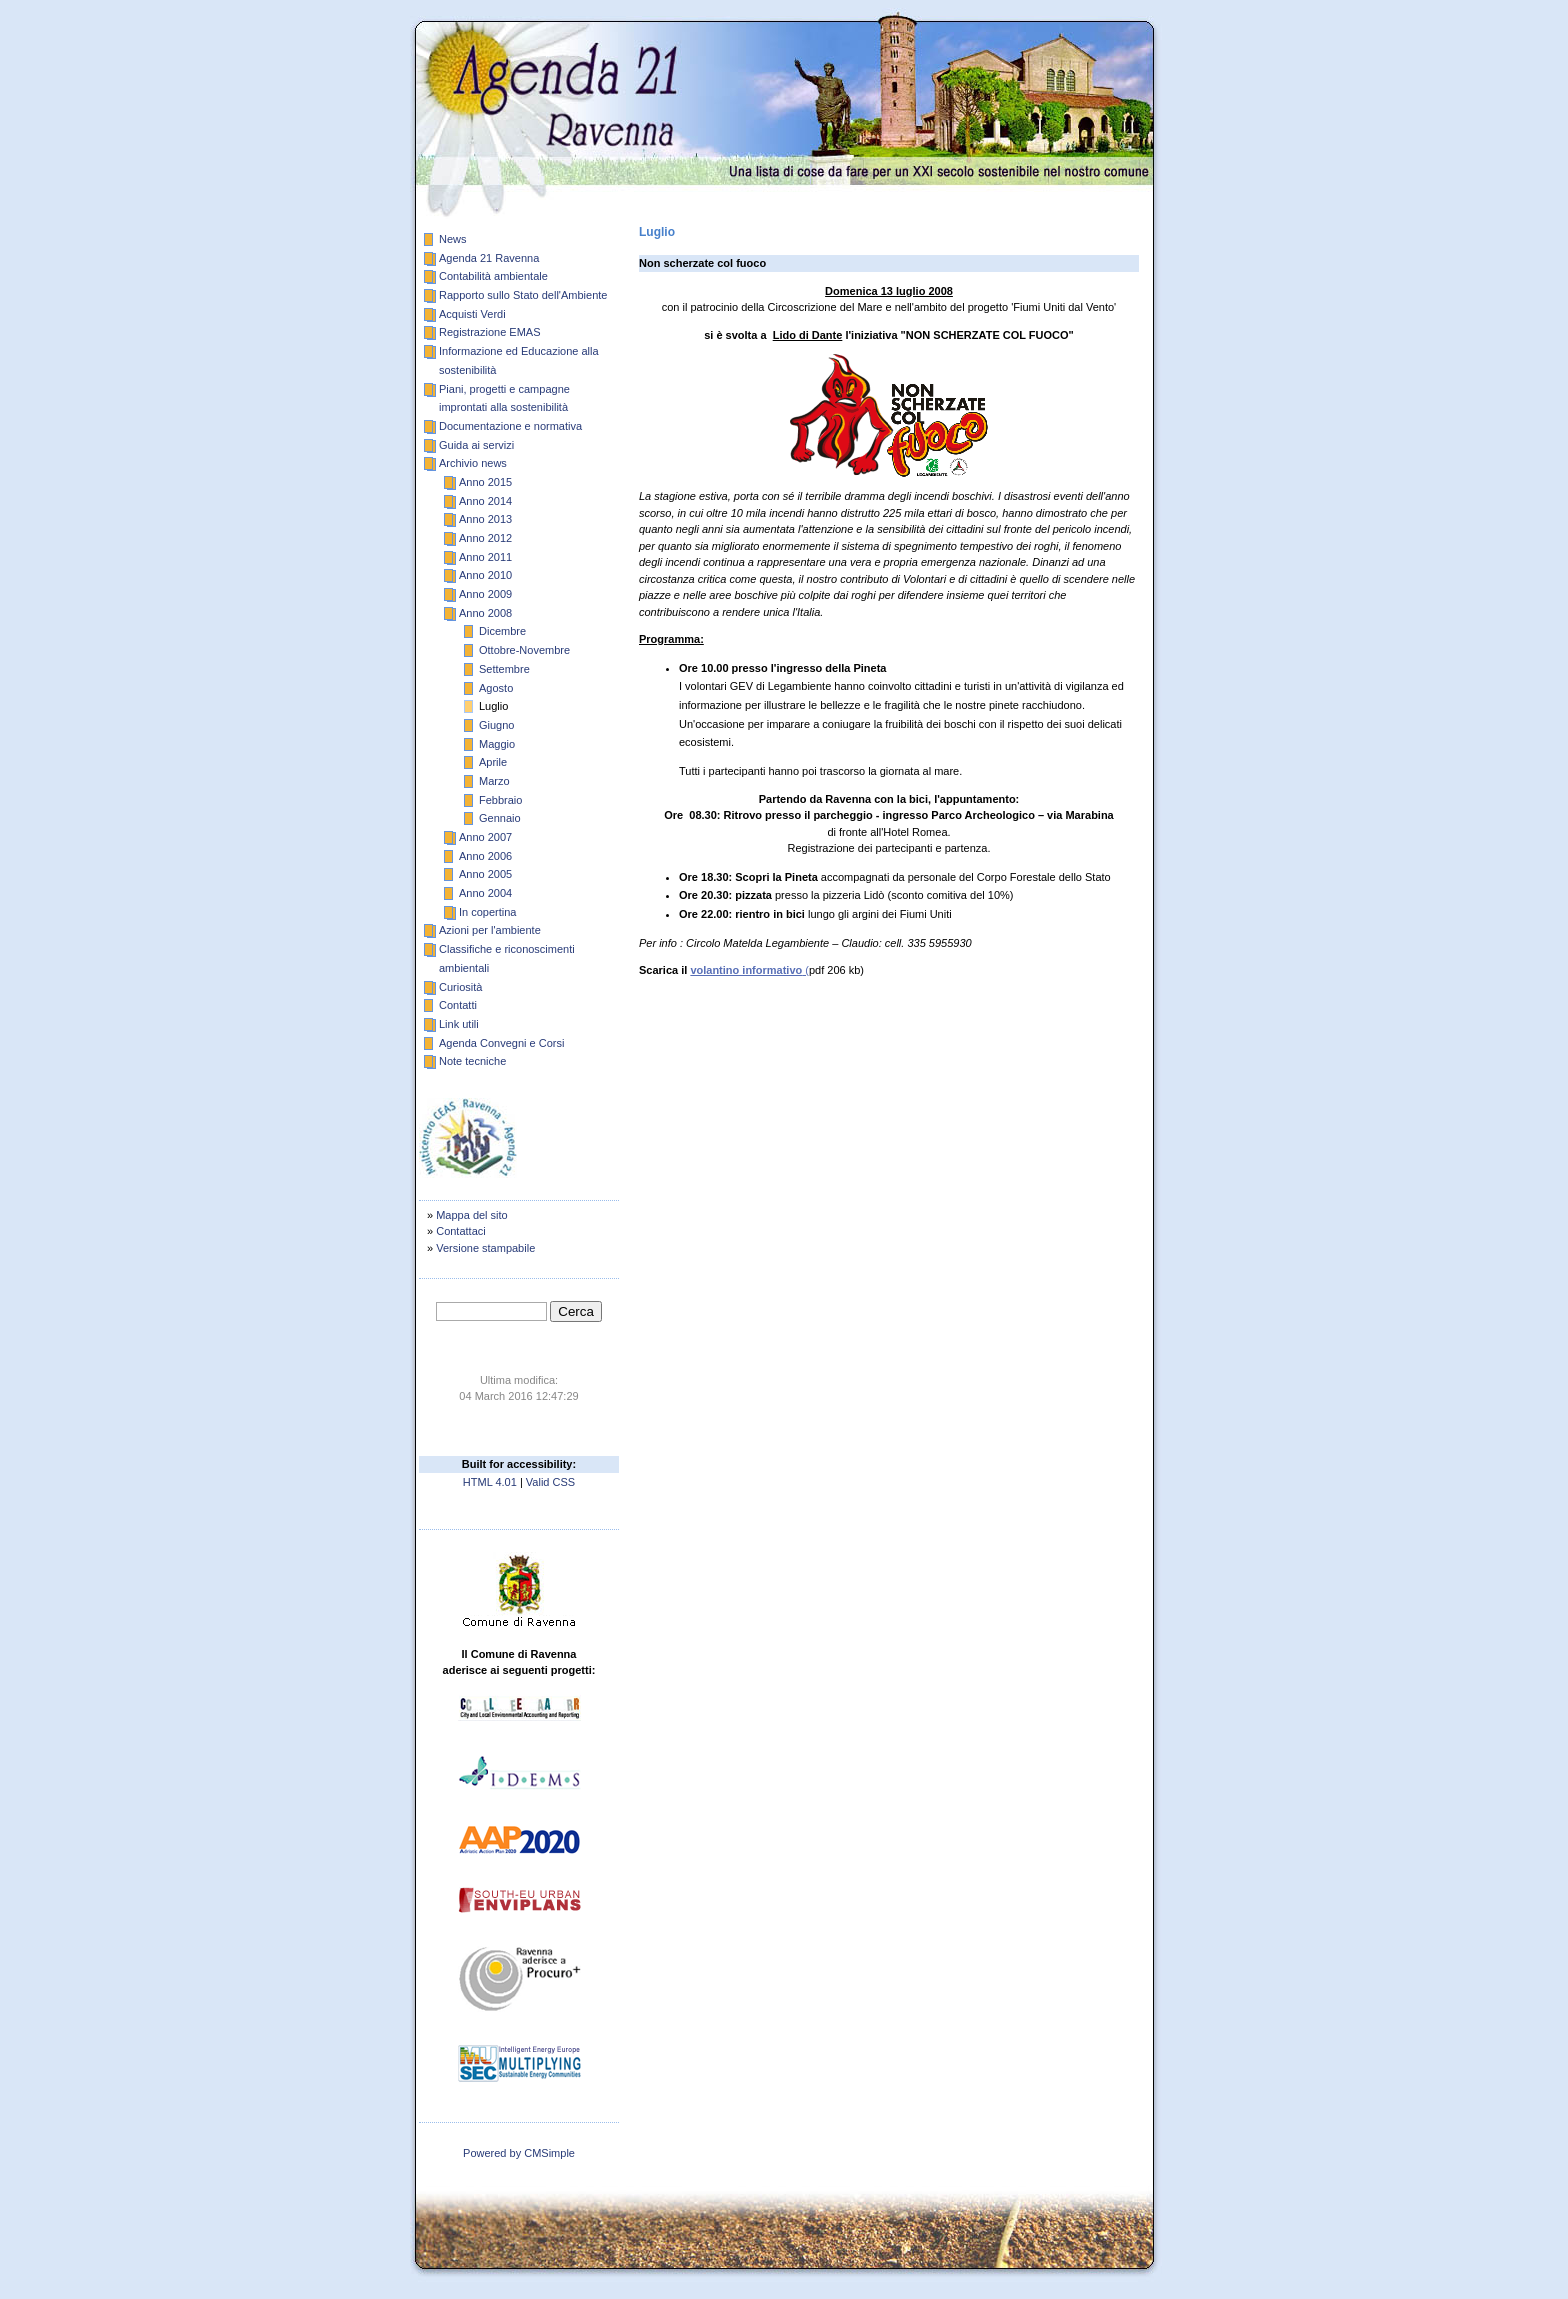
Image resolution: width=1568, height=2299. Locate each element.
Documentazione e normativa (510, 426)
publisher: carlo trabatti (519, 2169)
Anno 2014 (485, 501)
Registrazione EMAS (490, 332)
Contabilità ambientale (493, 276)
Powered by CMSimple (519, 2153)
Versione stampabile (485, 1248)
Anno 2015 (485, 482)
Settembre (504, 669)
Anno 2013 (485, 519)
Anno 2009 (485, 594)
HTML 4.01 (490, 1482)
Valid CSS (550, 1482)
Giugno (496, 725)
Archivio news (473, 463)
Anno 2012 (485, 538)
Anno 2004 (485, 893)
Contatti (458, 1005)
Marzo (494, 781)
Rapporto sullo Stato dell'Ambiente (523, 295)
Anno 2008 (485, 613)
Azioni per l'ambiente (490, 930)
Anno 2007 (485, 837)
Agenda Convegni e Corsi (501, 1043)
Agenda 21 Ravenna (489, 258)
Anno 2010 (485, 575)
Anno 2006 (485, 856)
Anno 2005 (485, 874)
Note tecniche (472, 1061)
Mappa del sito (472, 1215)
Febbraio (500, 800)
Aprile (493, 762)
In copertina (487, 912)
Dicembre (502, 631)
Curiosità (460, 987)
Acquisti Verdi (472, 314)
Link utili (459, 1024)
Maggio (497, 744)
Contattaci (461, 1231)
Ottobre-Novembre (524, 650)
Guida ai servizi (476, 445)
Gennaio (500, 818)
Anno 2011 (485, 557)
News (453, 239)
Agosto (496, 688)
